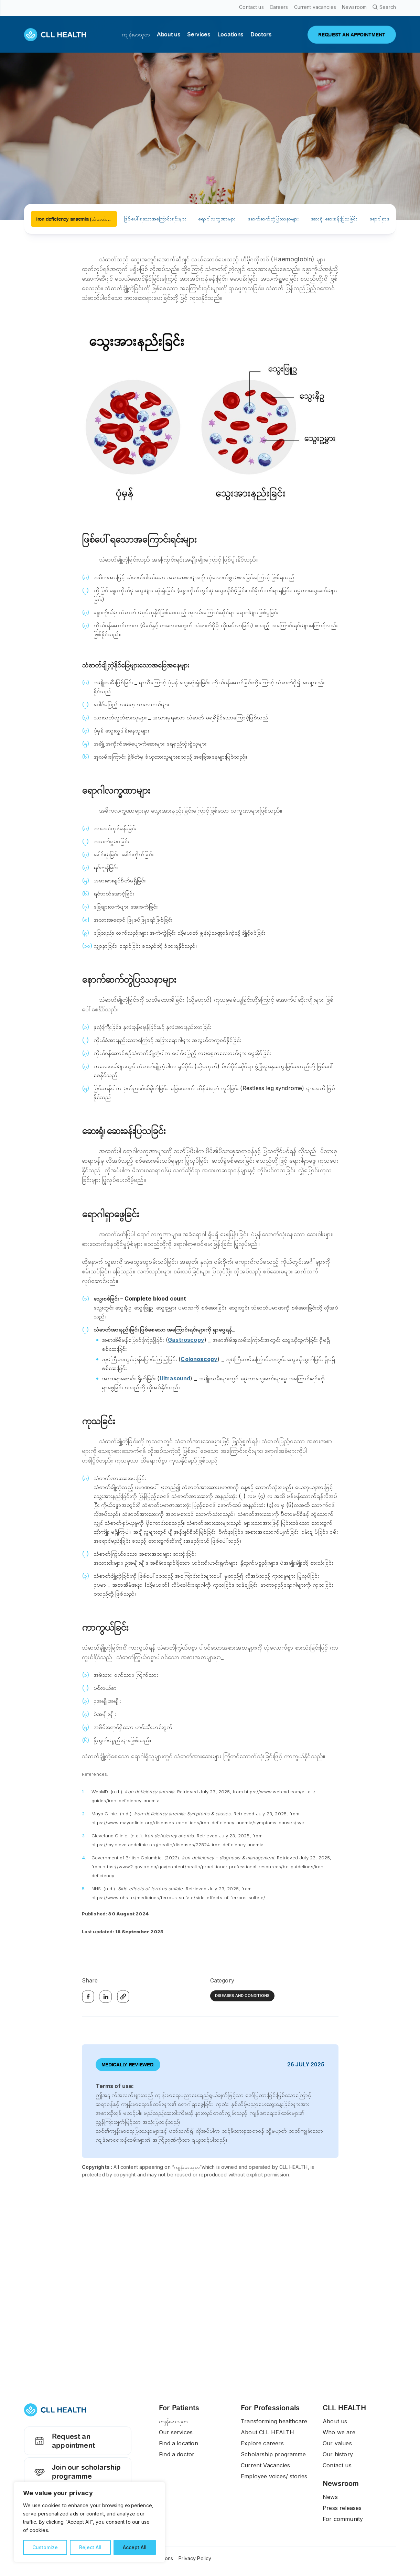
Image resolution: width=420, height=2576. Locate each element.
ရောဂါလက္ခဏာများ (216, 218)
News (330, 2496)
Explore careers (262, 2443)
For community (343, 2518)
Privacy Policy (195, 2558)
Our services (176, 2432)
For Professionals (270, 2408)
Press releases (342, 2507)
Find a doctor (176, 2454)
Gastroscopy (186, 1339)
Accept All (135, 2547)
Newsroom (341, 2483)
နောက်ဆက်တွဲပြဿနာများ (273, 218)
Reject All (90, 2547)
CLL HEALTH (344, 2408)
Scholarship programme (273, 2454)
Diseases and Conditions (242, 1995)
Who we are (339, 2432)
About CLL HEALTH (267, 2432)
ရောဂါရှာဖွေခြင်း (384, 218)
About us (335, 2421)
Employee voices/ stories (274, 2476)
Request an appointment (63, 2446)
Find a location (178, 2443)
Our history (338, 2454)
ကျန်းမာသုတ (173, 2421)
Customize (45, 2547)
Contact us (337, 2465)
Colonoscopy (199, 1359)
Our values (337, 2443)
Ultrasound (175, 1378)
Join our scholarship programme (76, 2477)
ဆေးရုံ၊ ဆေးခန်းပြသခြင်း (334, 218)
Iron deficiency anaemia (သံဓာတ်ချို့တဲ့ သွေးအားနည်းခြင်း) (76, 219)
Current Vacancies (265, 2465)
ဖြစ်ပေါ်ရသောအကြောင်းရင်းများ (155, 218)
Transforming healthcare (274, 2421)
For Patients (179, 2408)
